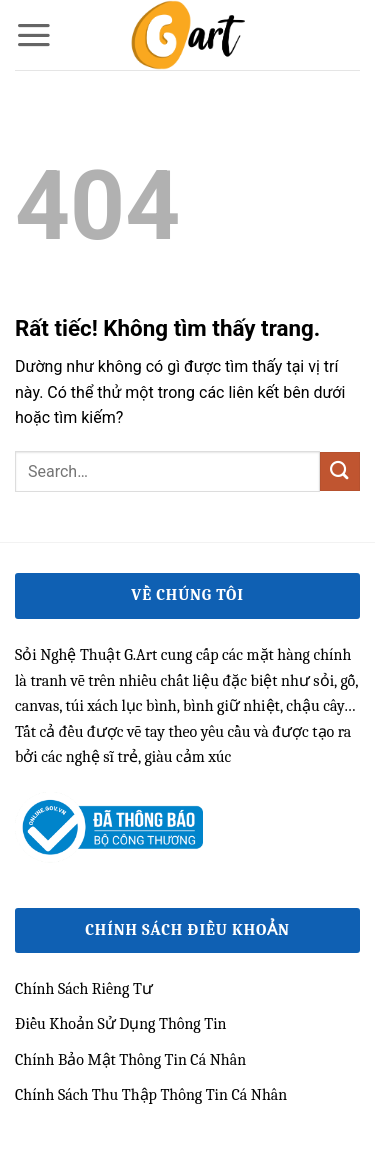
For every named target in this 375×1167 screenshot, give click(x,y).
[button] (34, 35)
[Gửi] (340, 471)
